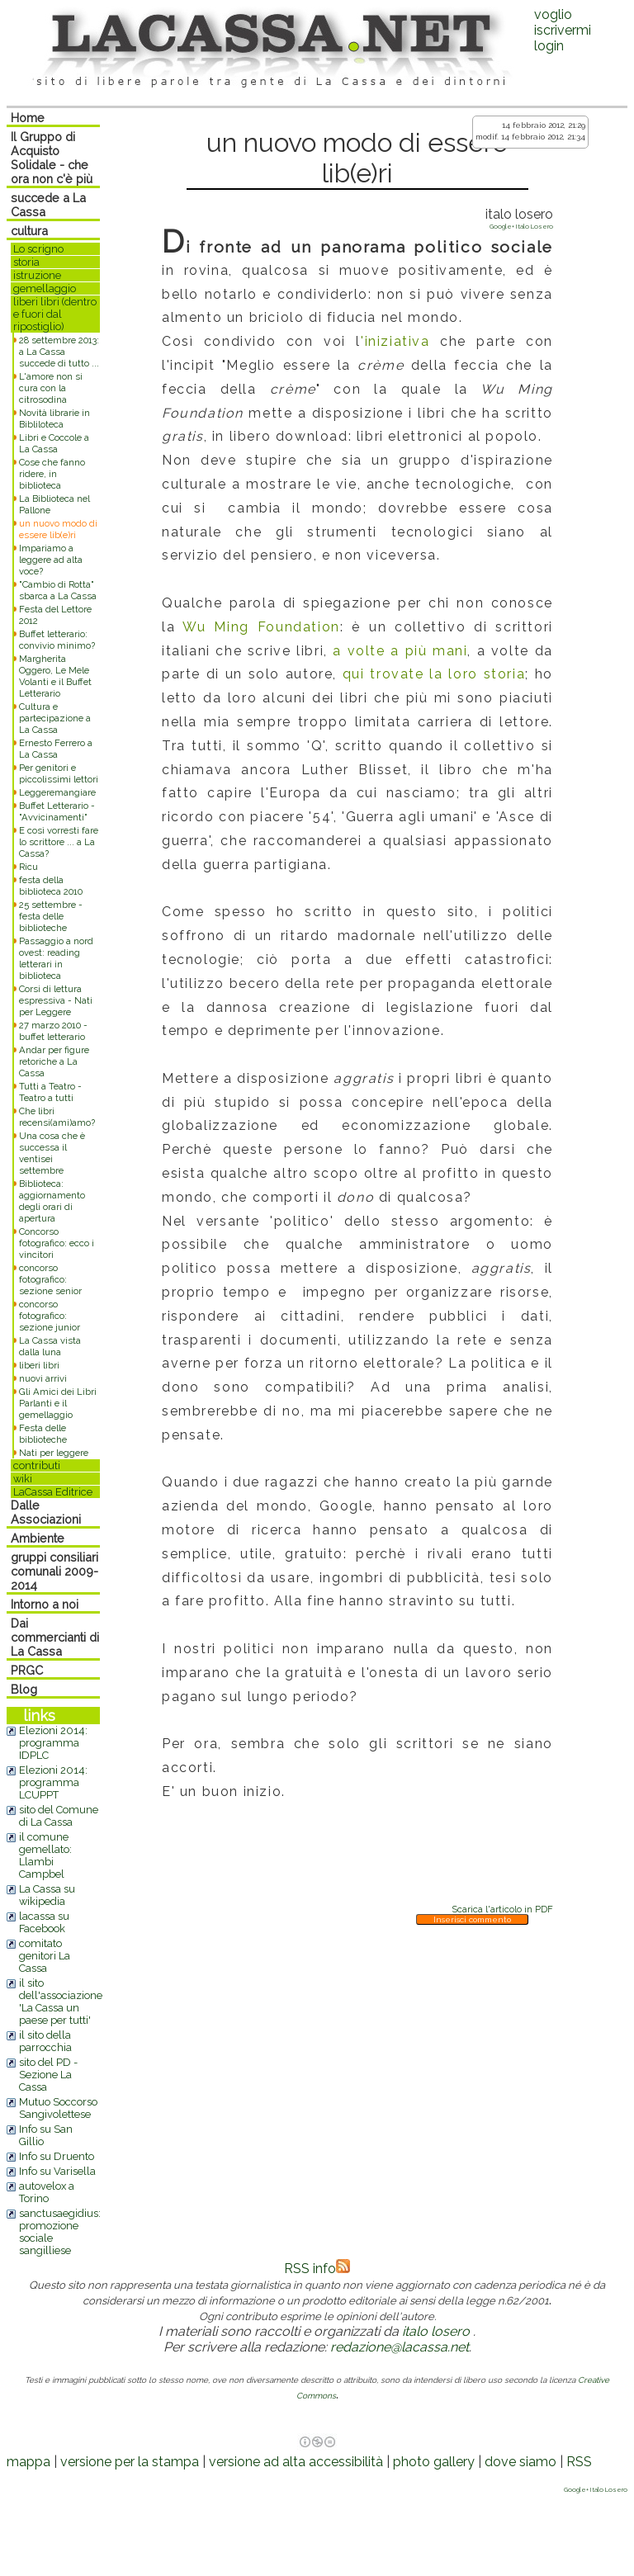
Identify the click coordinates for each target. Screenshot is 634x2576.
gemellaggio (44, 288)
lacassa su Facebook (44, 1922)
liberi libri (39, 1365)
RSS (579, 2462)
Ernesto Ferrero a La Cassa (55, 748)
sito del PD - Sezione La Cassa (48, 2074)
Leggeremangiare (57, 792)
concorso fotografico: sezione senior (50, 1279)
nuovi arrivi (43, 1378)
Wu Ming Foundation (257, 627)
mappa (28, 2462)
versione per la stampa (129, 2462)
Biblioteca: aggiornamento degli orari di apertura (52, 1201)
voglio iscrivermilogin (562, 30)
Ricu (28, 866)
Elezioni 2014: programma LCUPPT (53, 1782)
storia (26, 262)
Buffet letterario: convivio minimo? (57, 639)
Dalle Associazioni (46, 1512)
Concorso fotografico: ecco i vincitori (56, 1243)
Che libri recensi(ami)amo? (57, 1116)
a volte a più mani (398, 651)
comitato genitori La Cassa (44, 1955)
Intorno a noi (44, 1604)
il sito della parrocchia (45, 2041)
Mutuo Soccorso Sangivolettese (58, 2108)
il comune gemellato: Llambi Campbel (45, 1855)
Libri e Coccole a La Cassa (54, 443)
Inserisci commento (472, 1919)
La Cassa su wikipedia (47, 1895)
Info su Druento (56, 2156)
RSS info (317, 2268)
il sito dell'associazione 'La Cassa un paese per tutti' (60, 2001)
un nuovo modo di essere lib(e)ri (58, 529)
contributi (36, 1465)
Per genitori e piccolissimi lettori (58, 773)
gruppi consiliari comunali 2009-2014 (54, 1571)
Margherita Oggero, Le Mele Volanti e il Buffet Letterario (55, 676)
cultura (29, 231)
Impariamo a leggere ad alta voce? (51, 559)
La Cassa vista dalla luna (50, 1346)
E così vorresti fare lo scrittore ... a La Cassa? (58, 842)
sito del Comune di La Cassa (58, 1815)
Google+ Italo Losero (521, 226)
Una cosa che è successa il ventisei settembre (52, 1153)
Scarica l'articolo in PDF (502, 1909)
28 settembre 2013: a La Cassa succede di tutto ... (59, 351)
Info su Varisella (57, 2171)
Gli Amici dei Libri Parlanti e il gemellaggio (58, 1403)
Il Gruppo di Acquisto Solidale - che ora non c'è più (51, 158)
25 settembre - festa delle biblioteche (51, 916)
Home (28, 118)
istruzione (37, 275)
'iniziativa (395, 341)
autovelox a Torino (46, 2192)
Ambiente (37, 1538)
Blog (24, 1689)
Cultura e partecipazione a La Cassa (55, 718)
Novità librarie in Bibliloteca (54, 418)
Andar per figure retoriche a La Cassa (54, 1061)
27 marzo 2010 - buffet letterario (53, 1030)
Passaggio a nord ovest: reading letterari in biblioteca (56, 958)
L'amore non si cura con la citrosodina (51, 388)
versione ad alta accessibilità (296, 2462)
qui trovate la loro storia (434, 674)
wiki (22, 1478)
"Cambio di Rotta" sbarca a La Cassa (58, 590)
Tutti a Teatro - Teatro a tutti (50, 1092)
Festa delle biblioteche (43, 1433)
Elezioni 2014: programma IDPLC (53, 1742)
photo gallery (434, 2462)
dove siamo (520, 2462)
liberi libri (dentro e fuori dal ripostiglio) (55, 314)
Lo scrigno (38, 249)
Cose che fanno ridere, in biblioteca (52, 473)
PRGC (27, 1670)
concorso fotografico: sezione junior (49, 1315)
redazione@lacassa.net (399, 2347)
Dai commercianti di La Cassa (55, 1637)
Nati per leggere (53, 1452)
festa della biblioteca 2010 (51, 885)
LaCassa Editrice (52, 1492)
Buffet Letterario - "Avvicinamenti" (57, 811)
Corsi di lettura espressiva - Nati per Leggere (55, 1000)
